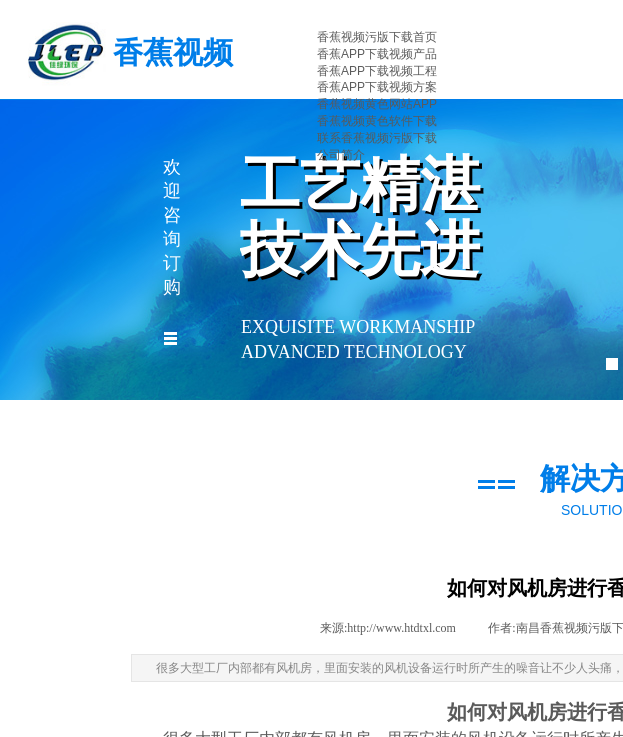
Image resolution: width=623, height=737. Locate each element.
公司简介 (341, 155)
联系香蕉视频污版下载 (377, 138)
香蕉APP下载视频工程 (377, 71)
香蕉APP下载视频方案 (377, 87)
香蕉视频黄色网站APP (377, 104)
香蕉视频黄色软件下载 (377, 121)
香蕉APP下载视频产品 (377, 54)
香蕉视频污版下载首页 (377, 37)
